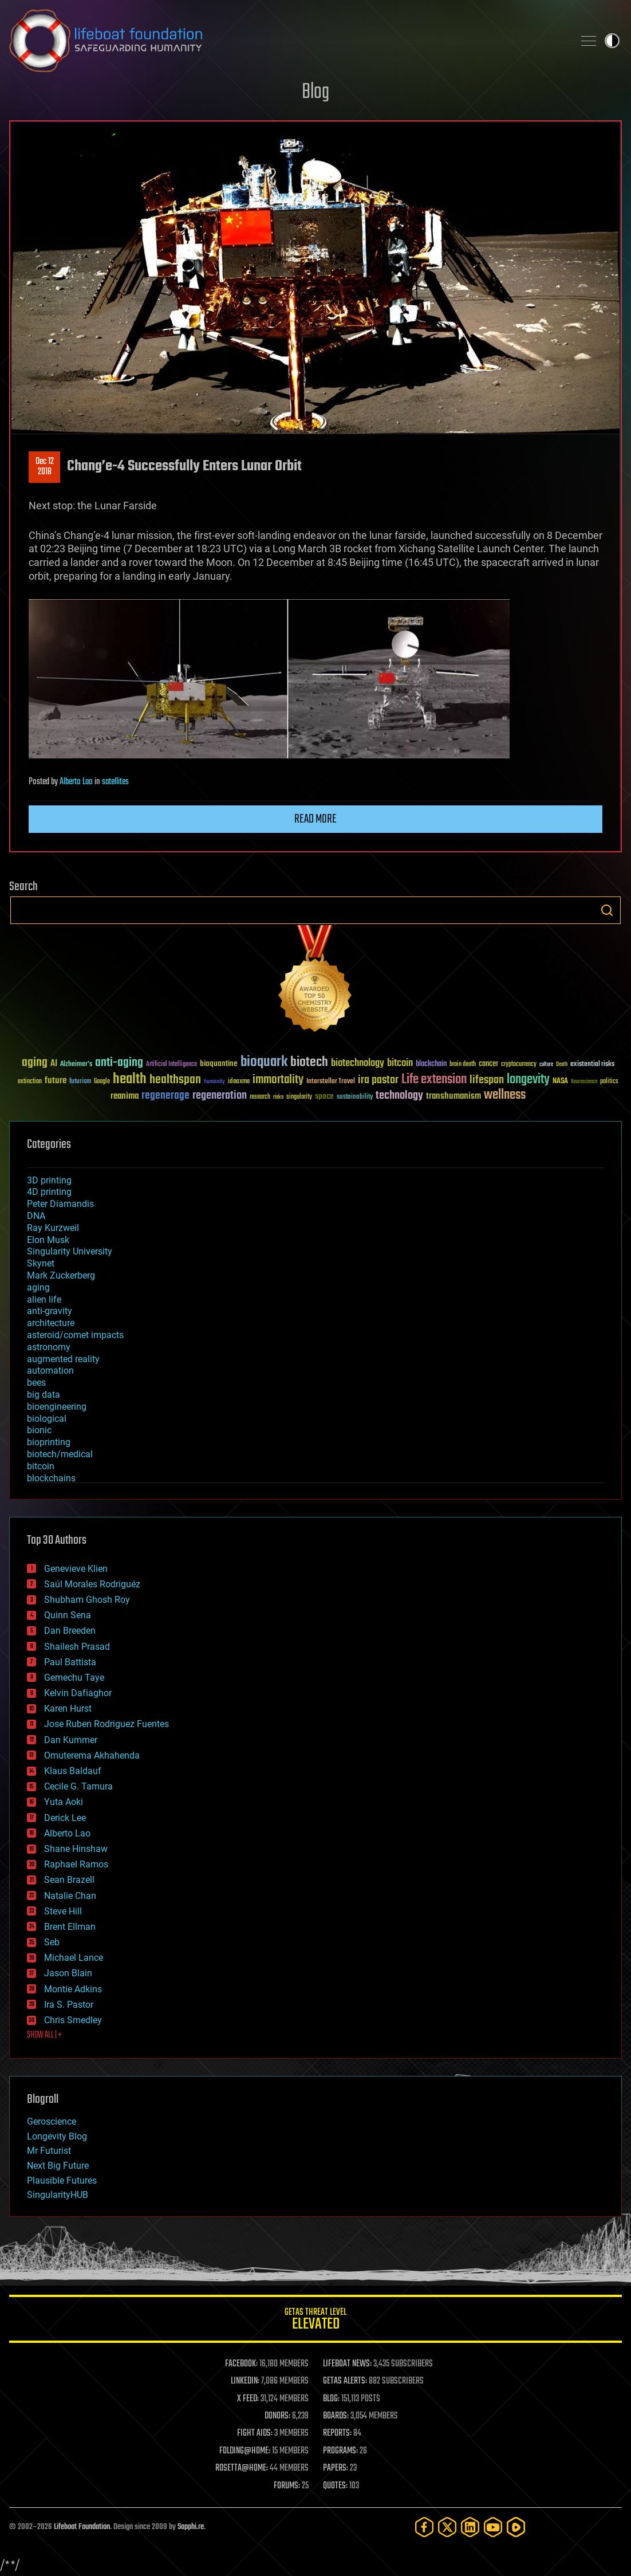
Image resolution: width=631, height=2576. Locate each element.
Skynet (40, 1263)
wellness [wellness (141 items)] (505, 1095)
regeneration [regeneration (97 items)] (219, 1095)
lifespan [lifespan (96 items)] (487, 1080)
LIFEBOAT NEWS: (347, 2364)
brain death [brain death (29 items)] (462, 1064)
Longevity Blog (57, 2136)
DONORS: (277, 2416)
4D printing (49, 1191)
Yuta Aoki (63, 1801)
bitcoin (40, 1466)
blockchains (51, 1478)
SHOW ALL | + (44, 2035)
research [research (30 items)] (260, 1097)
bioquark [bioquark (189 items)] (263, 1062)
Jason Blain (68, 1973)
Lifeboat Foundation (82, 2527)
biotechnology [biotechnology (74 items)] (357, 1063)
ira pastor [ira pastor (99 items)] (378, 1080)
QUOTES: (335, 2486)
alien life (44, 1299)
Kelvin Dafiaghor (78, 1693)
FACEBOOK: (241, 2364)
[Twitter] (447, 2527)
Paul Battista (70, 1662)
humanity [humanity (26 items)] (214, 1082)
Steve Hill (63, 1911)
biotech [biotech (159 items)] (309, 1062)
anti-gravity (49, 1310)
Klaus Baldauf (72, 1770)
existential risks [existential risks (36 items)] (592, 1064)
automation (50, 1370)
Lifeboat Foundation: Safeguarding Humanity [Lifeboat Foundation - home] (287, 40)
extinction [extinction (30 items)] (30, 1082)
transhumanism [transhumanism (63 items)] (453, 1096)
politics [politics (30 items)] (609, 1082)
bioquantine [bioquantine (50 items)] (219, 1063)
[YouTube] (493, 2527)
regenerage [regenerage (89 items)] (165, 1096)
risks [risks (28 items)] (278, 1097)
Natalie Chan (70, 1895)
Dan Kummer (70, 1740)
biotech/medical (60, 1454)
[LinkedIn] (470, 2527)
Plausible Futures (62, 2180)
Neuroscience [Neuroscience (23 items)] (584, 1082)
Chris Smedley (73, 2020)
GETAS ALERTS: (345, 2381)
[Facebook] (424, 2527)
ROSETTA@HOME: (241, 2468)
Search (607, 910)
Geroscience (51, 2121)
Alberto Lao (76, 781)
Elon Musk (48, 1239)
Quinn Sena (67, 1615)
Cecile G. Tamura (78, 1786)
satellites (115, 781)
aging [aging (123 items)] (35, 1063)
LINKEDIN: (245, 2381)
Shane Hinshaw (76, 1848)
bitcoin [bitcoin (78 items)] (400, 1063)
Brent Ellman (70, 1926)
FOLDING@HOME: (244, 2451)
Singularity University (69, 1251)
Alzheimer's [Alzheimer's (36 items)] (76, 1064)
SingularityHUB (57, 2194)
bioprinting (48, 1442)
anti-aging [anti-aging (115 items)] (119, 1063)
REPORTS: (337, 2433)
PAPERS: (335, 2468)
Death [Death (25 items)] (561, 1064)
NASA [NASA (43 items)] (560, 1081)
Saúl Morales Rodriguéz (92, 1584)
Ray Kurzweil (53, 1227)
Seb (52, 1942)
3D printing (49, 1180)
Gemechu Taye (74, 1677)
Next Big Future (58, 2165)
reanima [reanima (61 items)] (125, 1096)
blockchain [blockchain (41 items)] (431, 1064)
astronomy (48, 1347)
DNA (36, 1215)
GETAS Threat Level (315, 2321)
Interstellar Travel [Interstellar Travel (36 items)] (330, 1081)
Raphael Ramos (76, 1864)
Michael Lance (73, 1957)
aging (38, 1287)
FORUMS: (287, 2486)
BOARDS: (336, 2416)
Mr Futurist (49, 2150)
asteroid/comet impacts (75, 1335)
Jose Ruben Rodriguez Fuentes (106, 1723)
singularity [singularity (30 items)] (299, 1097)
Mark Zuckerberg (61, 1275)
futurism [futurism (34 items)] (80, 1082)
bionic (39, 1430)
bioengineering (56, 1406)
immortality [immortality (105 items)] (278, 1080)
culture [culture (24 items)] (546, 1064)
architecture (50, 1323)
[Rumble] (516, 2527)
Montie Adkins (73, 1989)
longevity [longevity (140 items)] (528, 1079)
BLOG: (331, 2399)
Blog (315, 92)
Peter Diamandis (60, 1203)
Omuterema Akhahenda (92, 1755)
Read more (315, 819)
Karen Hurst (68, 1708)
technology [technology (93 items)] (399, 1096)
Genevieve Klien (76, 1568)
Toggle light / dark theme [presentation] (612, 40)
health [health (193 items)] (130, 1079)
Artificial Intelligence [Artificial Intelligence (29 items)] (171, 1064)
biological (46, 1418)
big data (43, 1394)
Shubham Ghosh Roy (87, 1599)
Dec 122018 (45, 467)
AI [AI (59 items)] (53, 1064)
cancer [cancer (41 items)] (488, 1064)
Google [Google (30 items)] (102, 1082)
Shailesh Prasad (77, 1646)
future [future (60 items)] (55, 1080)
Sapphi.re (191, 2527)
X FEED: (248, 2399)
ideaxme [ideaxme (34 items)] (239, 1082)
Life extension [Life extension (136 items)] (434, 1079)
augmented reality (63, 1359)
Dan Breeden (70, 1630)
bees (36, 1382)
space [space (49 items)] (324, 1096)
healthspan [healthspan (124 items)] (175, 1080)
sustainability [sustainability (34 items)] (355, 1098)
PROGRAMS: (340, 2451)
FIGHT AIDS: (255, 2433)
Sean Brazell (69, 1879)
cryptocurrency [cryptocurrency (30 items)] (519, 1064)
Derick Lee (65, 1817)
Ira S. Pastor (68, 2004)
